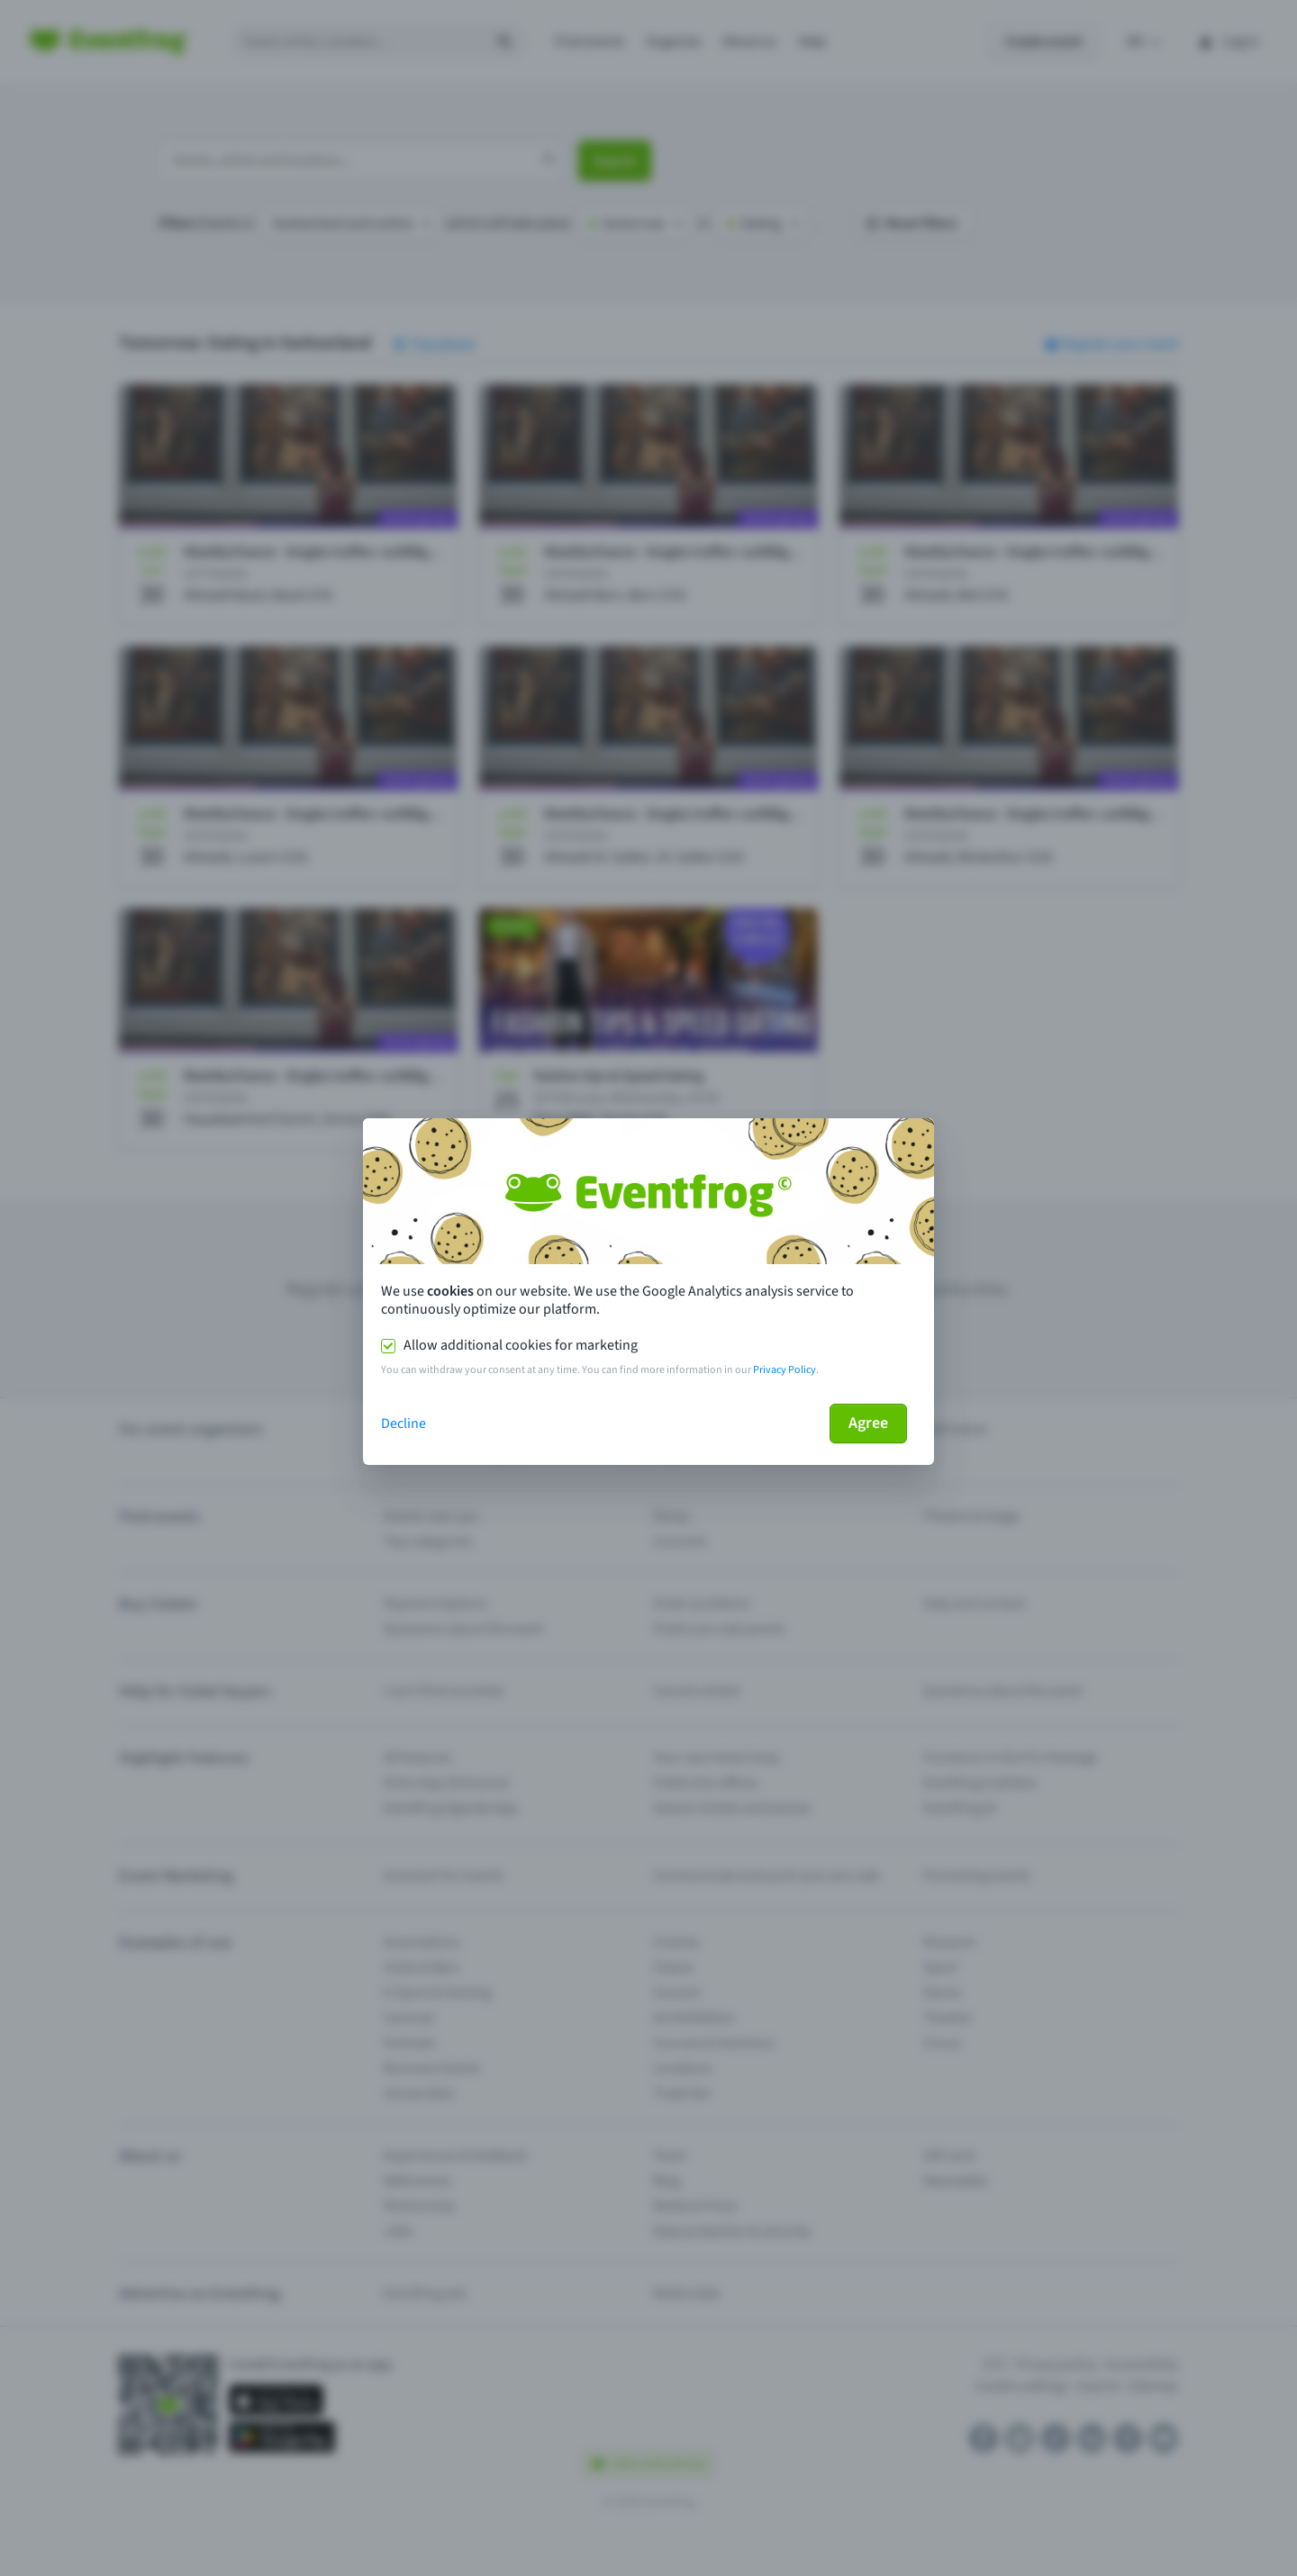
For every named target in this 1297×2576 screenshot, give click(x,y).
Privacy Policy (784, 1370)
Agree (868, 1423)
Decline (403, 1424)
